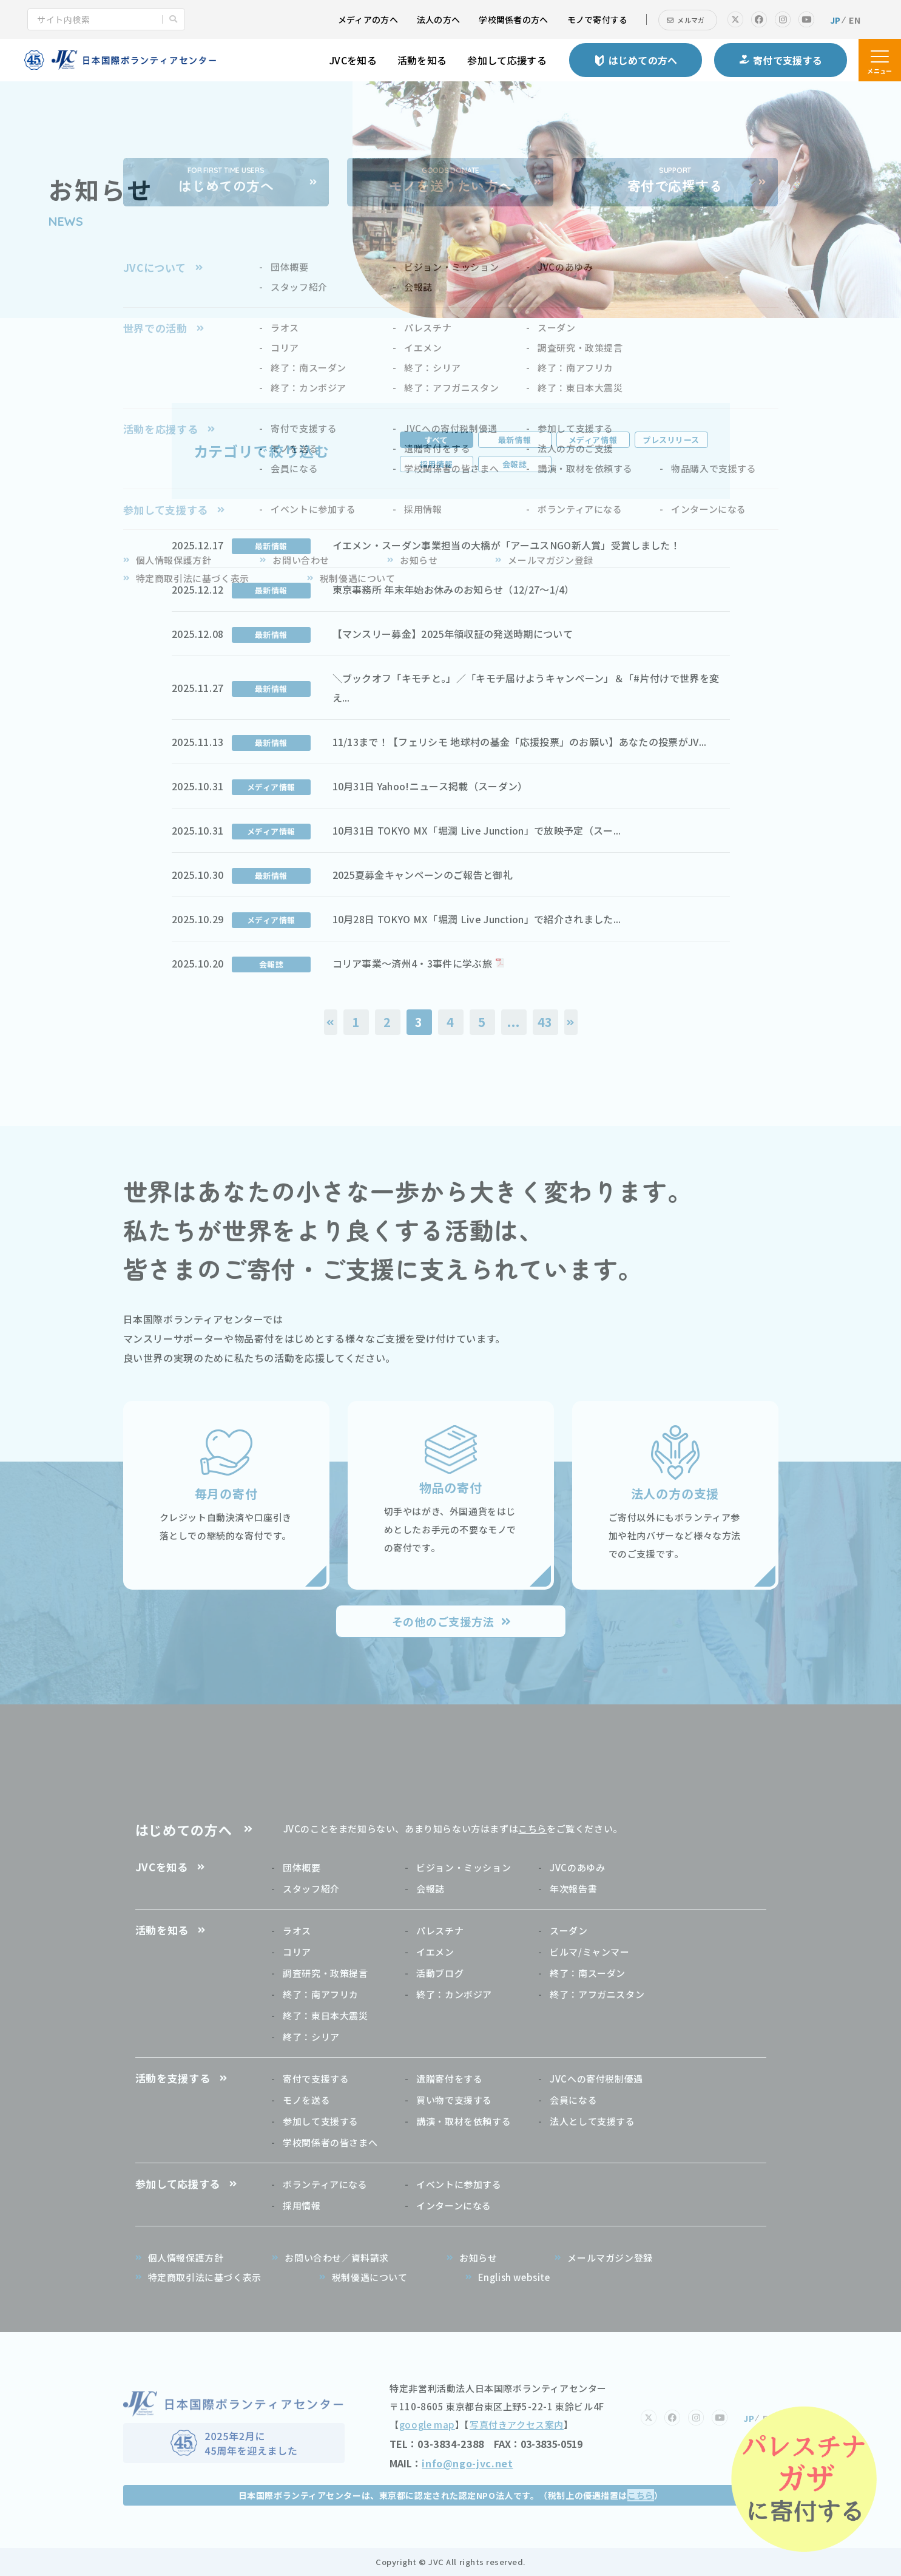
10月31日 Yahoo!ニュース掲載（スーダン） (430, 786)
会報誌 (430, 1888)
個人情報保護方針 (186, 2257)
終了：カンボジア (454, 1994)
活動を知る (422, 60)
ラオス (297, 1930)
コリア (297, 1951)
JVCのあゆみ (577, 1867)
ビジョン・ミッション (463, 1867)
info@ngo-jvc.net (467, 2463)
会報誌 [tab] (514, 464)
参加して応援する (507, 60)
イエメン (435, 1951)
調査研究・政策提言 (325, 1973)
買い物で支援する (454, 2099)
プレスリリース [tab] (671, 440)
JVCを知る (353, 60)
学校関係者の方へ (513, 19)
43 (545, 1022)
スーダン (568, 1930)
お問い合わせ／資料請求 (337, 2257)
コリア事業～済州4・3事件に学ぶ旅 (412, 963)
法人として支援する (592, 2121)
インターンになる (453, 2205)
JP (835, 20)
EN (854, 20)
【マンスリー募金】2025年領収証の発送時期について (452, 633)
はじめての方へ (183, 1829)
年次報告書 (573, 1888)
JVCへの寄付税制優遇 (596, 2078)
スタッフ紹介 (311, 1888)
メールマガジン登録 (609, 2257)
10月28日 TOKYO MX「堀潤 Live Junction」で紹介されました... (476, 919)
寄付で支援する (316, 2078)
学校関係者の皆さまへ (330, 2142)
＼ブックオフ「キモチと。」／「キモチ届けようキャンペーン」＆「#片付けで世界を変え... (526, 688)
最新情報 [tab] (514, 440)
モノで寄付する (597, 19)
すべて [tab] (436, 440)
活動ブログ (440, 1973)
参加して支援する (321, 2121)
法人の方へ (438, 19)
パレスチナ (440, 1930)
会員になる (573, 2099)
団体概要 (301, 1867)
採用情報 (301, 2205)
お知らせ (478, 2257)
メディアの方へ (368, 19)
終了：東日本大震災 (325, 2015)
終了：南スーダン (588, 1973)
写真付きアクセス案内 (517, 2424)
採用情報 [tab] (436, 464)
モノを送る (306, 2099)
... (513, 1022)
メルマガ (690, 20)
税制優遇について (370, 2277)
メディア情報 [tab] (593, 440)
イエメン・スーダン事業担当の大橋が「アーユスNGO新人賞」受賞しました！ (506, 545)
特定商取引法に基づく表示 (205, 2277)
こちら (532, 1828)
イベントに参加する (458, 2184)
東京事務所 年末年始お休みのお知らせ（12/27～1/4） (453, 589)
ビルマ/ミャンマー (589, 1951)
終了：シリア (311, 2036)
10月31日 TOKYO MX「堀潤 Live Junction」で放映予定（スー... (476, 830)
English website (514, 2277)
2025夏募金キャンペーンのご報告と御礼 (422, 874)
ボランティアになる (325, 2184)
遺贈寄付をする (449, 2078)
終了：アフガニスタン (597, 1994)
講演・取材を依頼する (463, 2121)
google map (427, 2424)
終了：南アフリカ (321, 1994)
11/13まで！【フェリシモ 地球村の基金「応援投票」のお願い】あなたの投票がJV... (519, 741)
